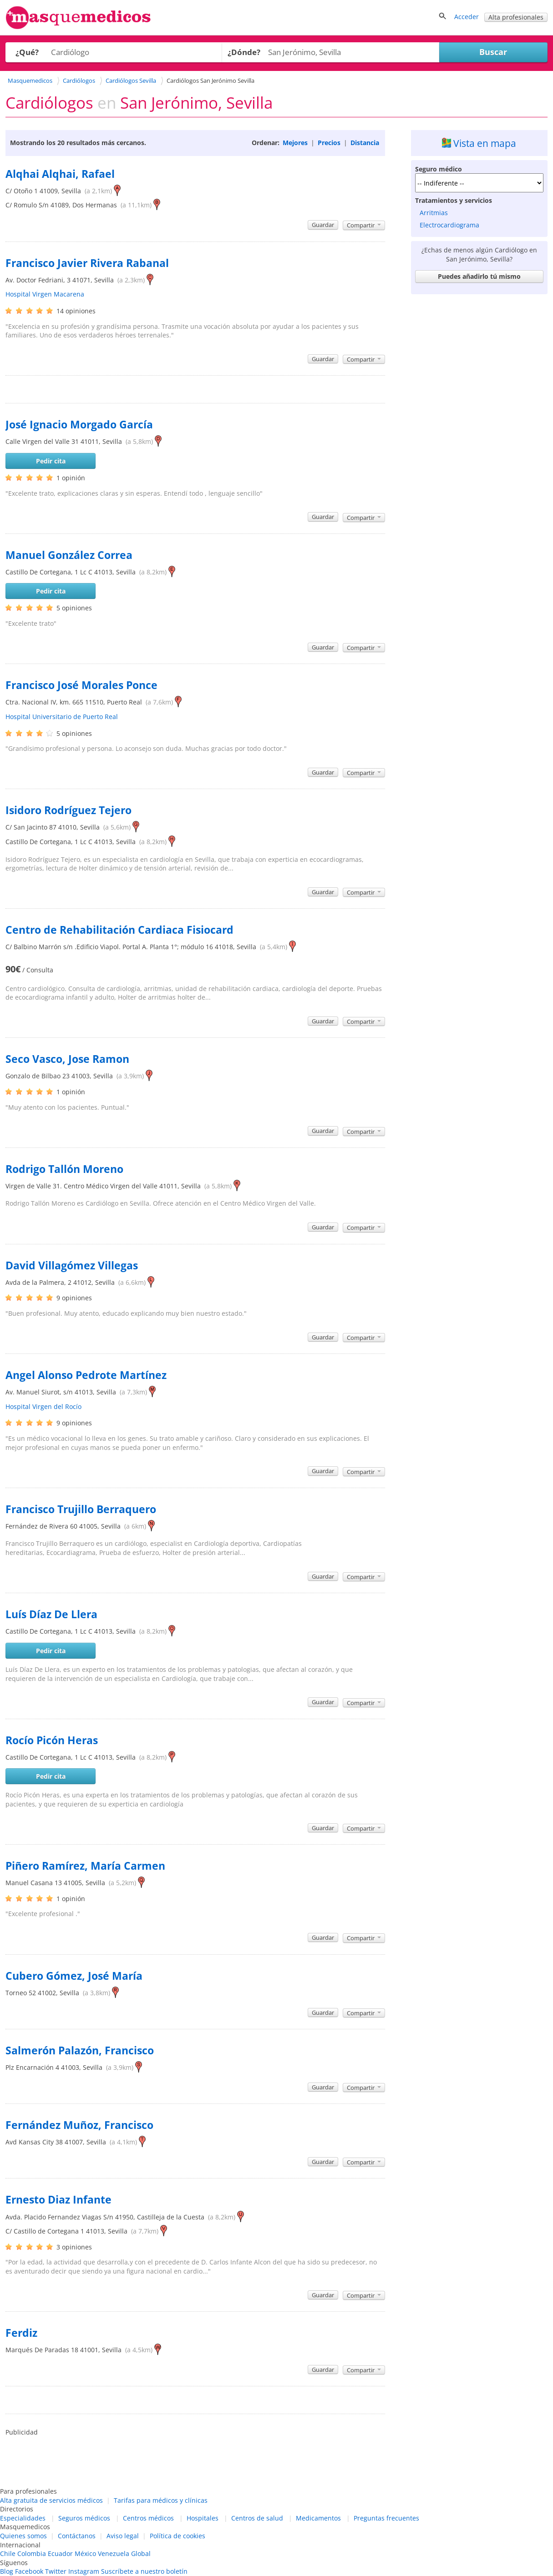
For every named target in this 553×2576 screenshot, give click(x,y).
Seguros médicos (84, 2518)
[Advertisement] (479, 434)
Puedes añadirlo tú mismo (479, 276)
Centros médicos (148, 2518)
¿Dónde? (244, 52)
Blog (6, 2571)
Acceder (466, 16)
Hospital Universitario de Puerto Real (61, 716)
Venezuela (113, 2553)
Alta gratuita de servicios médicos (51, 2500)
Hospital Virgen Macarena (44, 294)
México (85, 2553)
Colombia (31, 2553)
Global (141, 2553)
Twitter (55, 2571)
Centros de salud (257, 2518)
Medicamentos (318, 2518)
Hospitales (202, 2518)
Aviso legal (123, 2535)
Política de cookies (177, 2535)
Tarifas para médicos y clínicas (161, 2500)
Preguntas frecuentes (386, 2518)
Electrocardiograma (449, 225)
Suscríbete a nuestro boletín (144, 2571)
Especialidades (23, 2518)
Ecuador (60, 2553)
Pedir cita (51, 461)
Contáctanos (77, 2535)
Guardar (323, 225)
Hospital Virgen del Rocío (43, 1406)
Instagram (83, 2571)
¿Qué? (27, 52)
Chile (7, 2553)
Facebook (29, 2571)
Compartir (364, 225)
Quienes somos (23, 2535)
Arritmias (434, 212)
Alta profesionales (515, 17)
